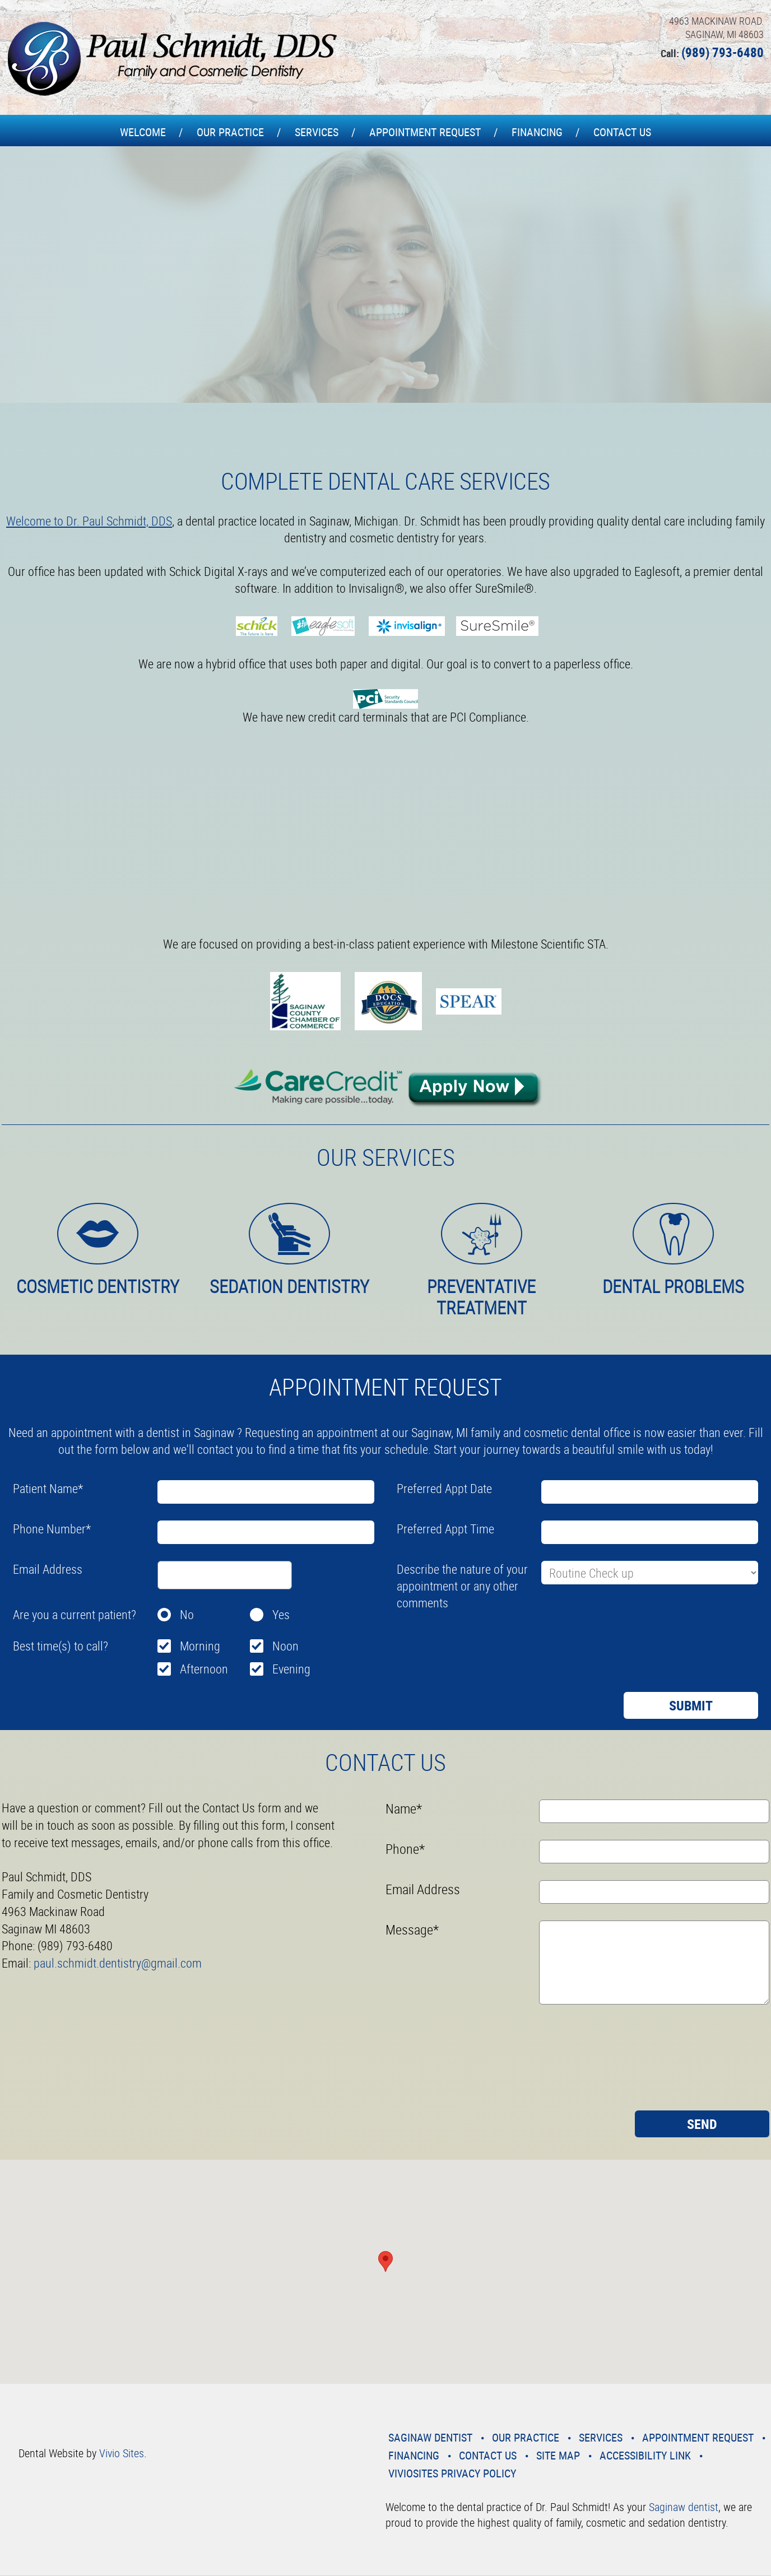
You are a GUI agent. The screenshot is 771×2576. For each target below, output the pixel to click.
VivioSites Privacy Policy (452, 2473)
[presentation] (482, 1641)
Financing (537, 132)
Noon (285, 1646)
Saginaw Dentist (430, 2437)
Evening (291, 1669)
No (187, 1614)
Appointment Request (425, 132)
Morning (200, 1646)
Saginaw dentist (683, 2506)
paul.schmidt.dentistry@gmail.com (118, 1963)
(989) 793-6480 (722, 52)
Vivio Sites (121, 2453)
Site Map (558, 2455)
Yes (281, 1614)
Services (316, 132)
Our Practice (230, 132)
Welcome (143, 132)
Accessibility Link (645, 2455)
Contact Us (622, 132)
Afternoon (204, 1669)
